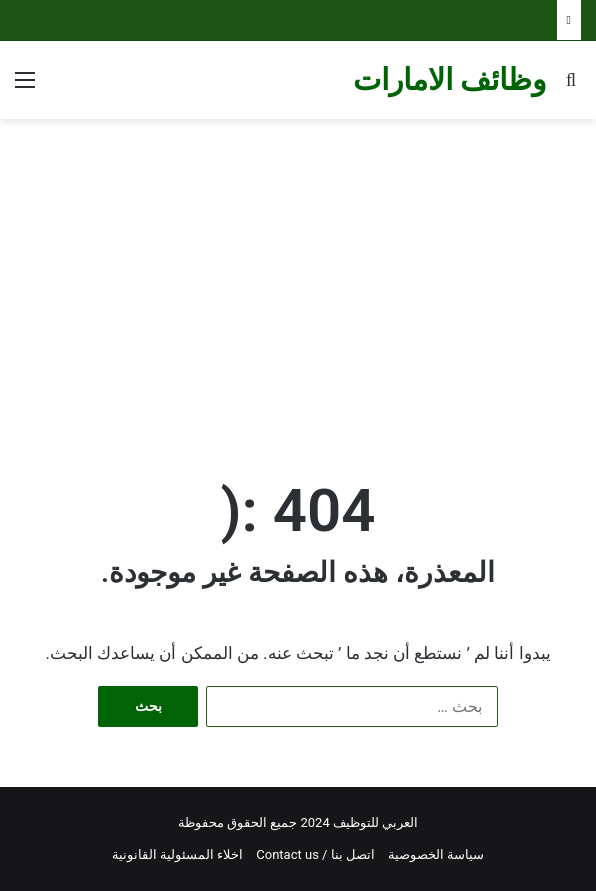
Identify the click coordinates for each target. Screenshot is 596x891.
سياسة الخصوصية (436, 854)
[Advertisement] (298, 279)
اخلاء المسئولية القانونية (177, 854)
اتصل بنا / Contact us (315, 854)
